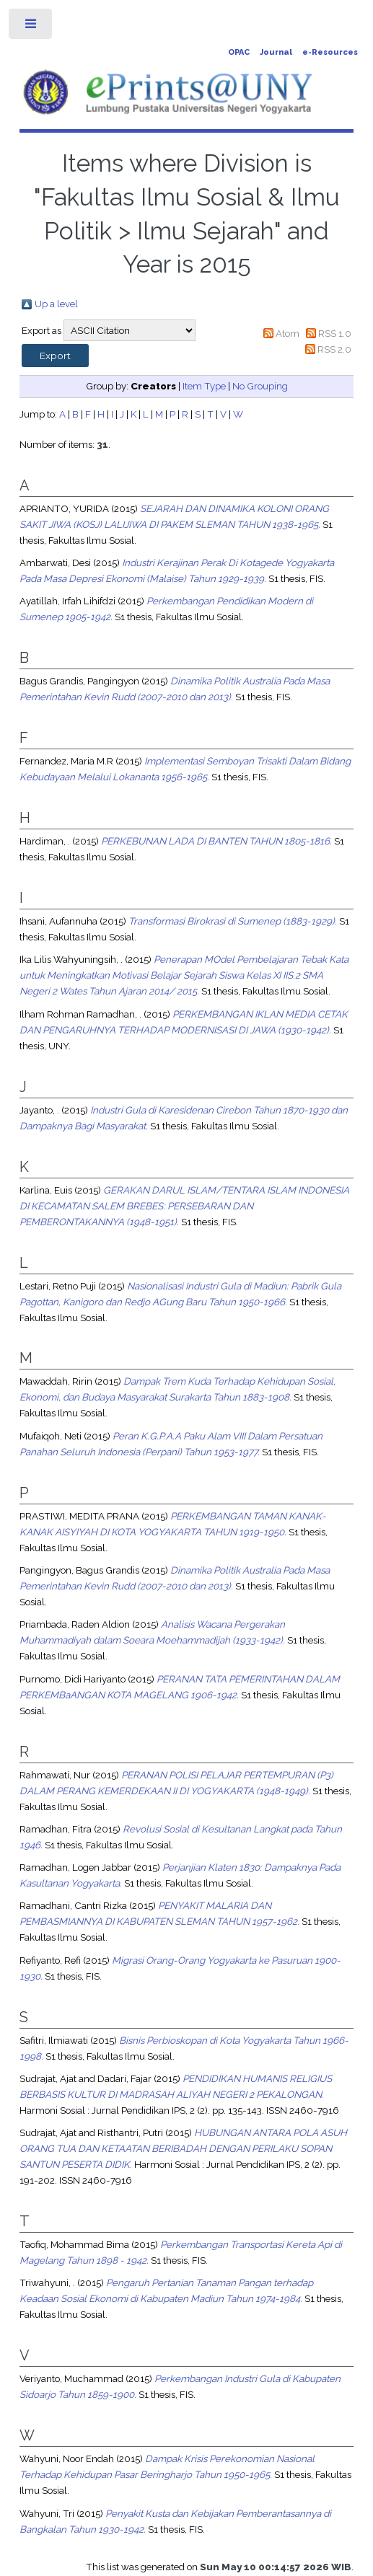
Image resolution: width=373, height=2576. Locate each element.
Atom (287, 333)
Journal (276, 52)
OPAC (239, 52)
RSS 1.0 (334, 333)
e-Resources (330, 52)
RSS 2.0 (334, 349)
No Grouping (260, 386)
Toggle (31, 27)
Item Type (204, 386)
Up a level (56, 303)
